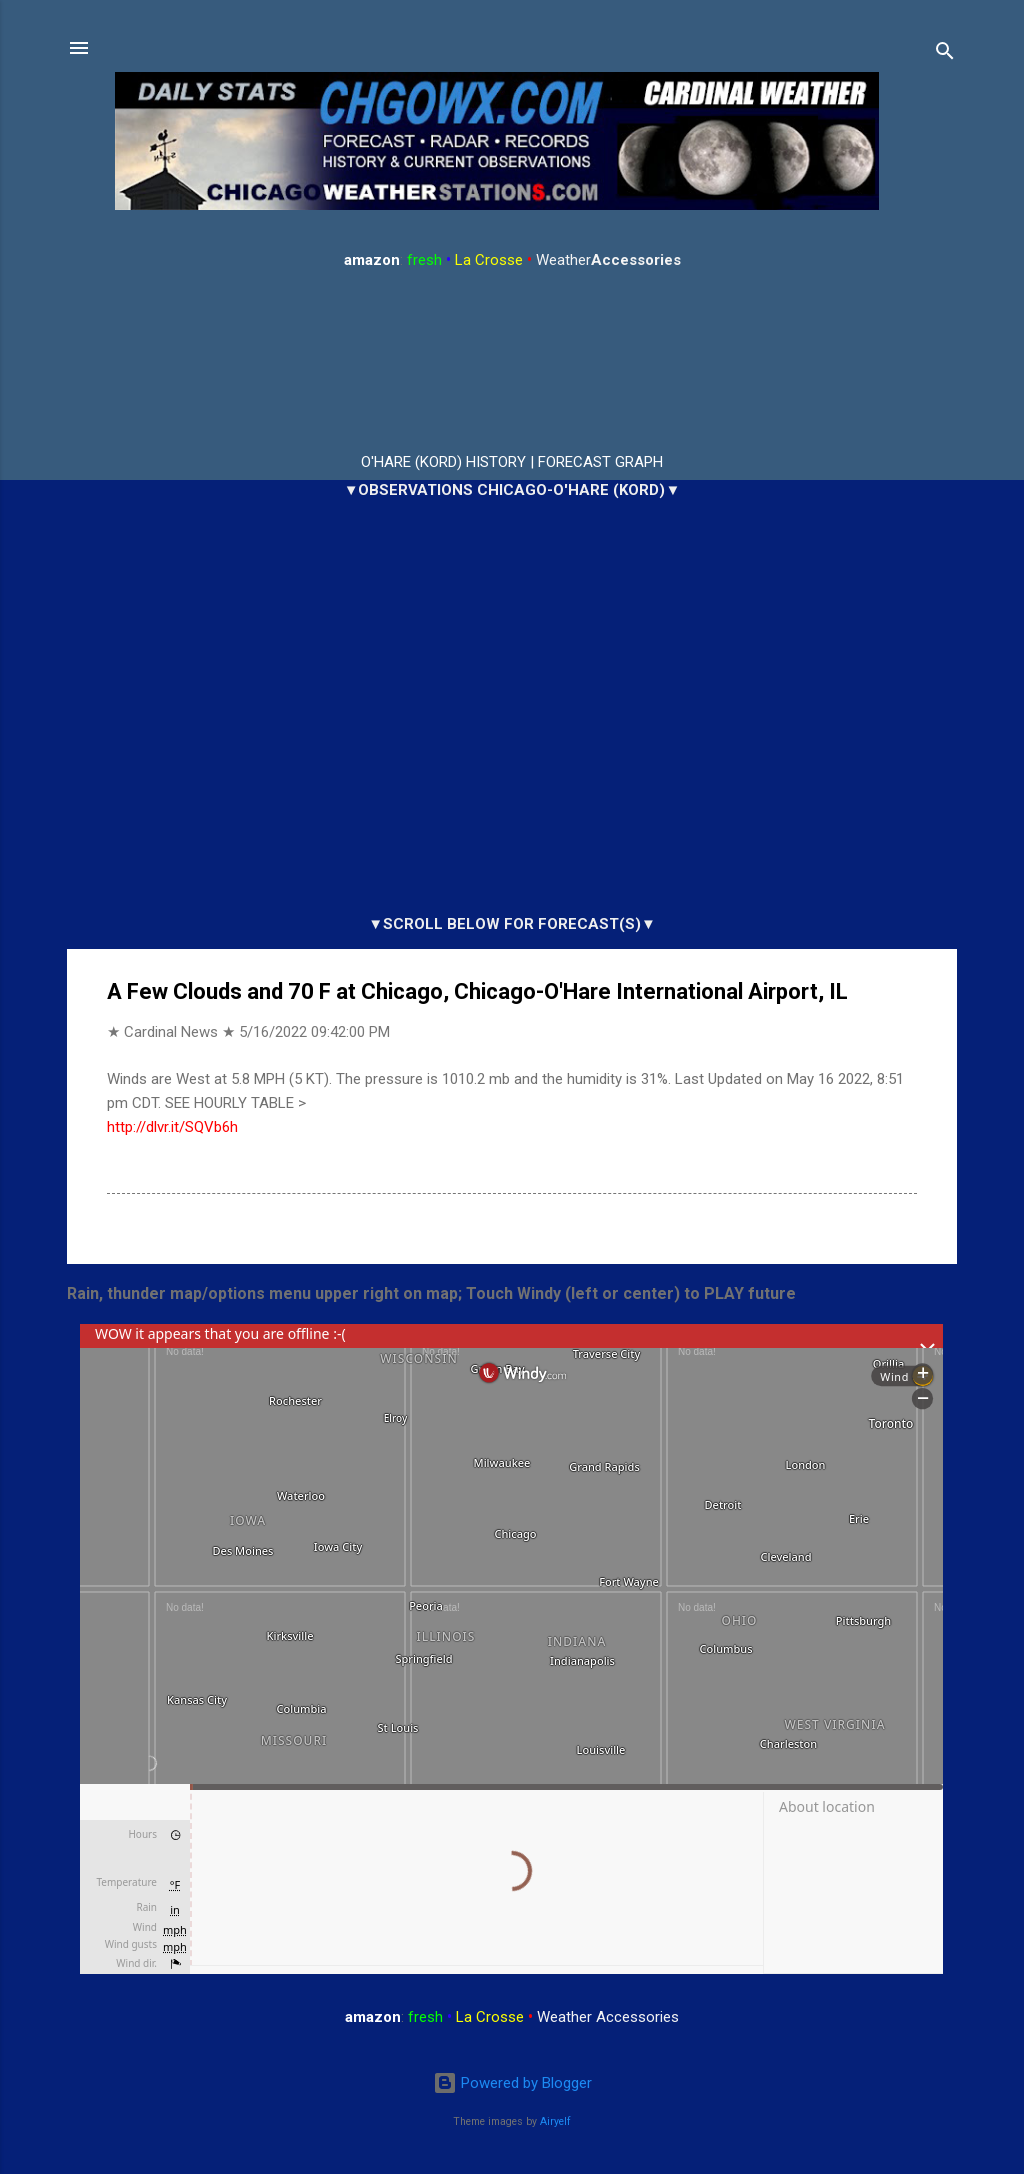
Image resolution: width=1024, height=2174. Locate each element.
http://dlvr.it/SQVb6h (172, 1127)
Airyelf (555, 2121)
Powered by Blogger (512, 2083)
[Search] (945, 54)
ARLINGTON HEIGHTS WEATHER (512, 362)
